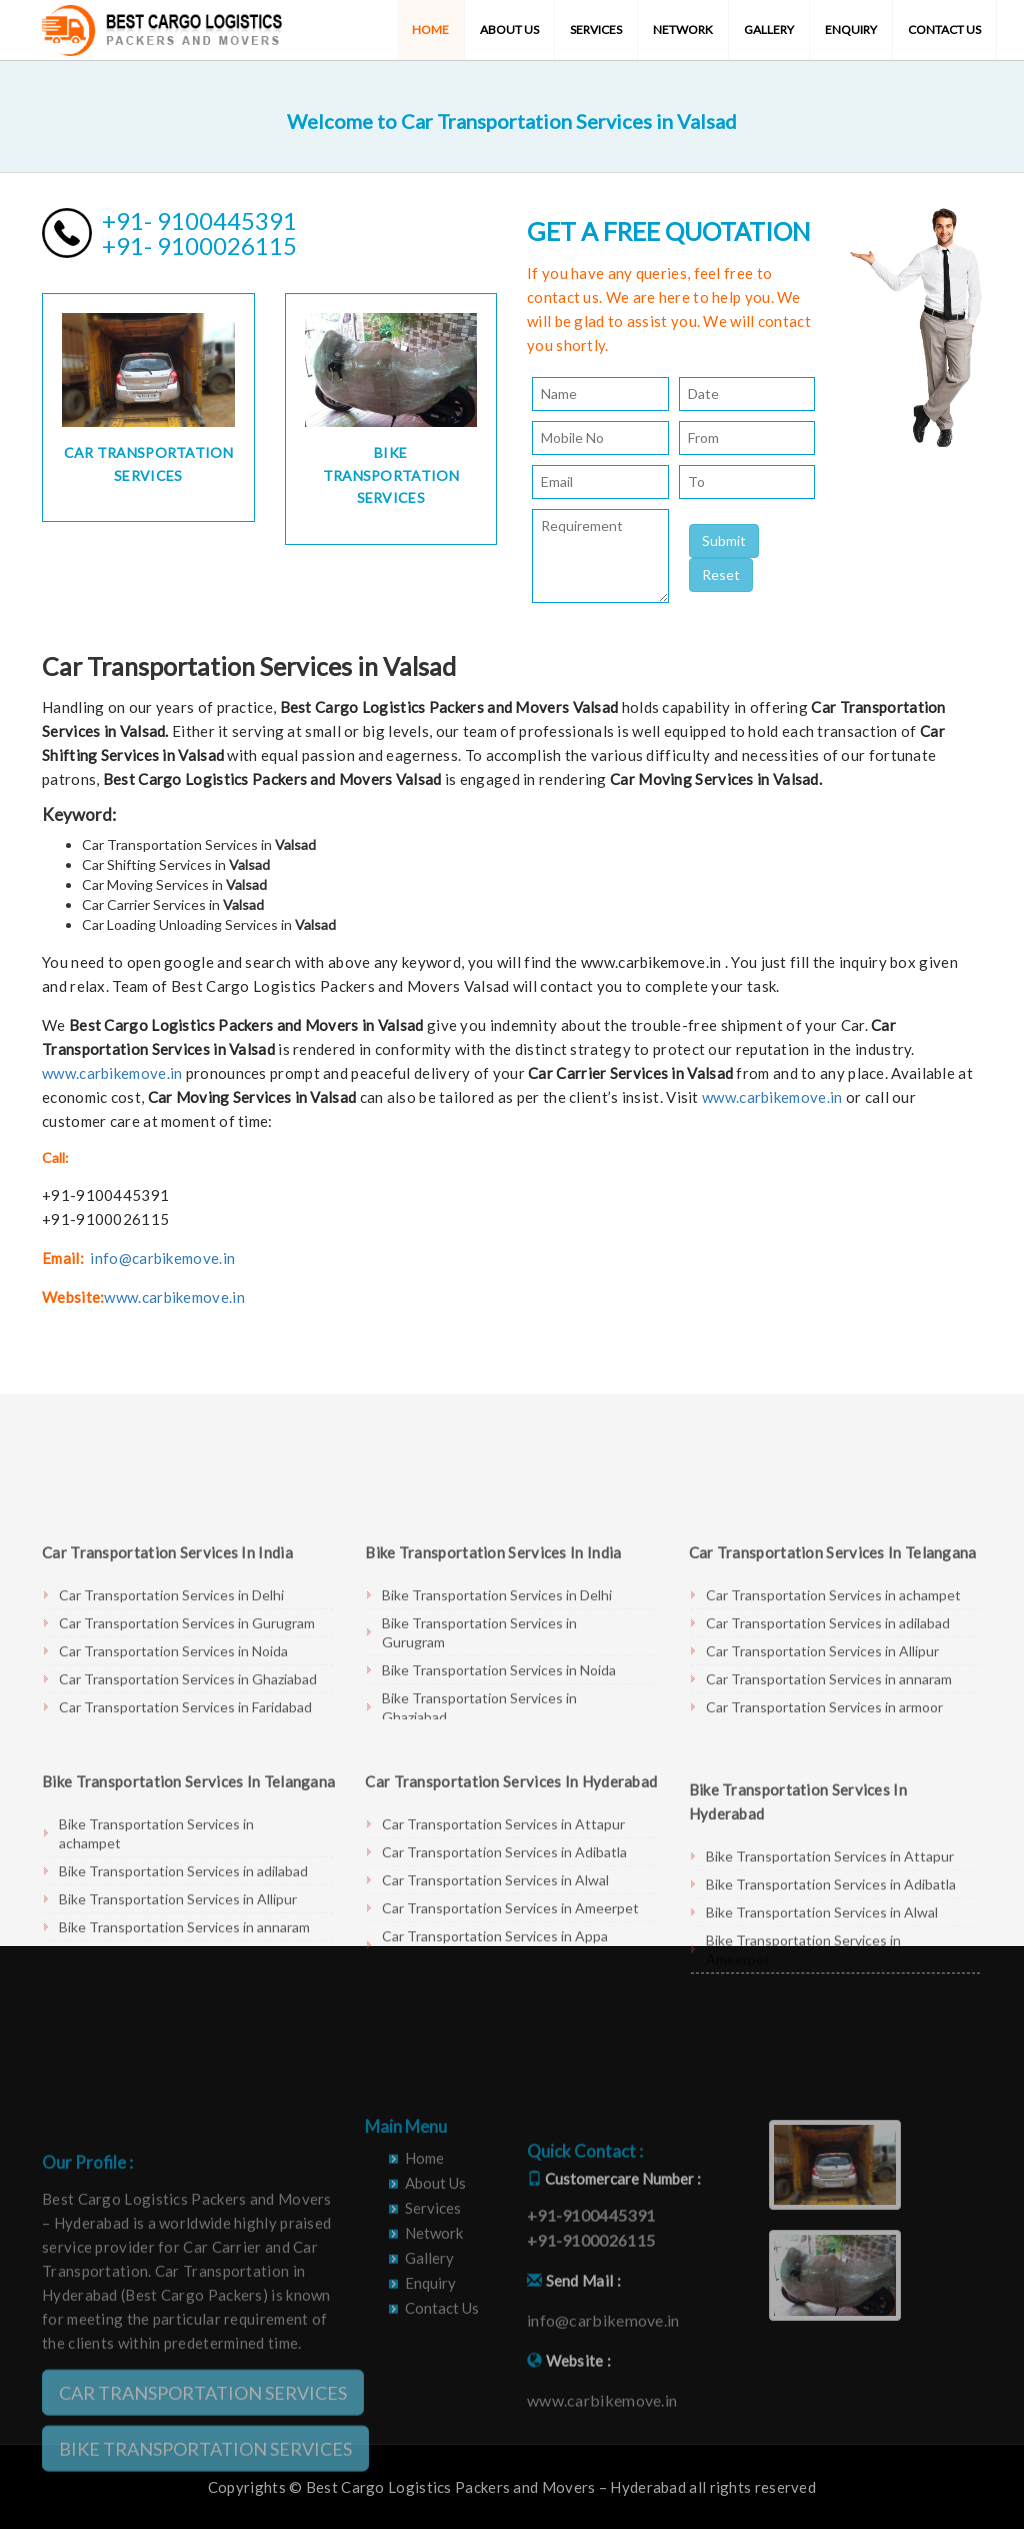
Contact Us (944, 29)
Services (596, 29)
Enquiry (851, 29)
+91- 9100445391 (199, 220)
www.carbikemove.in (112, 1073)
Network (683, 29)
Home (430, 29)
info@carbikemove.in (162, 1258)
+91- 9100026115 (199, 245)
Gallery (769, 29)
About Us (509, 29)
